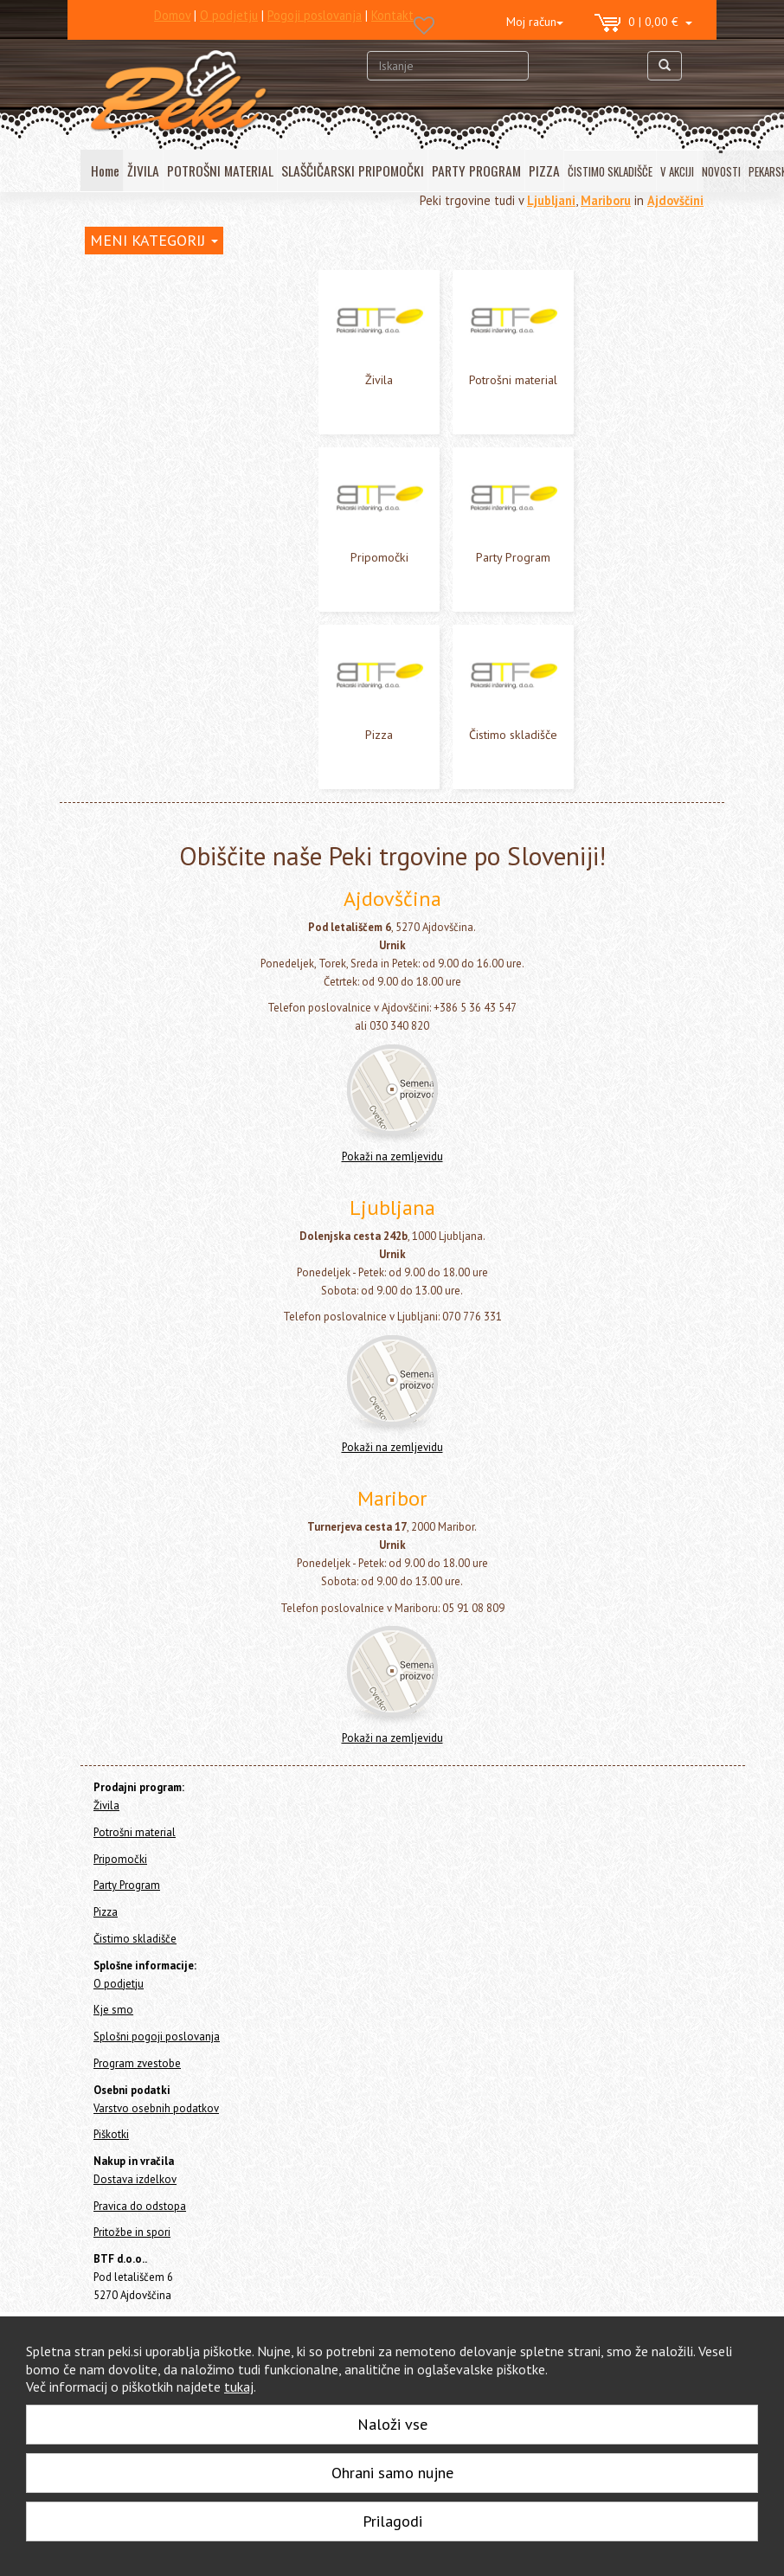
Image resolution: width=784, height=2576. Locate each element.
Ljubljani (551, 200)
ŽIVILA (143, 170)
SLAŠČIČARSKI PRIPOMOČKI (352, 170)
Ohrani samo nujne (392, 2473)
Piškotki (111, 2134)
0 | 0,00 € (643, 23)
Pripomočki (113, 358)
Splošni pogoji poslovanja (156, 2036)
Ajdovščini (675, 200)
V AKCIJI (677, 171)
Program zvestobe (137, 2063)
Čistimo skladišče (130, 428)
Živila (98, 312)
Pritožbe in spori (131, 2232)
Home (116, 275)
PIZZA (544, 170)
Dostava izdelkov (135, 2179)
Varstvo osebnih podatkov (156, 2108)
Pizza (98, 404)
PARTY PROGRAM (476, 170)
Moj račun (534, 21)
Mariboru (606, 200)
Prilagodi (392, 2521)
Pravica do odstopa (139, 2206)
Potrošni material (131, 335)
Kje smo (113, 2009)
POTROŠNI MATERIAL (220, 170)
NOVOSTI (721, 171)
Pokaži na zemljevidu (392, 1156)
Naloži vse (392, 2424)
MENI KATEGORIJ (154, 240)
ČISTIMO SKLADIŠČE (610, 171)
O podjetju (118, 1983)
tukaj (239, 2386)
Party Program (122, 382)
